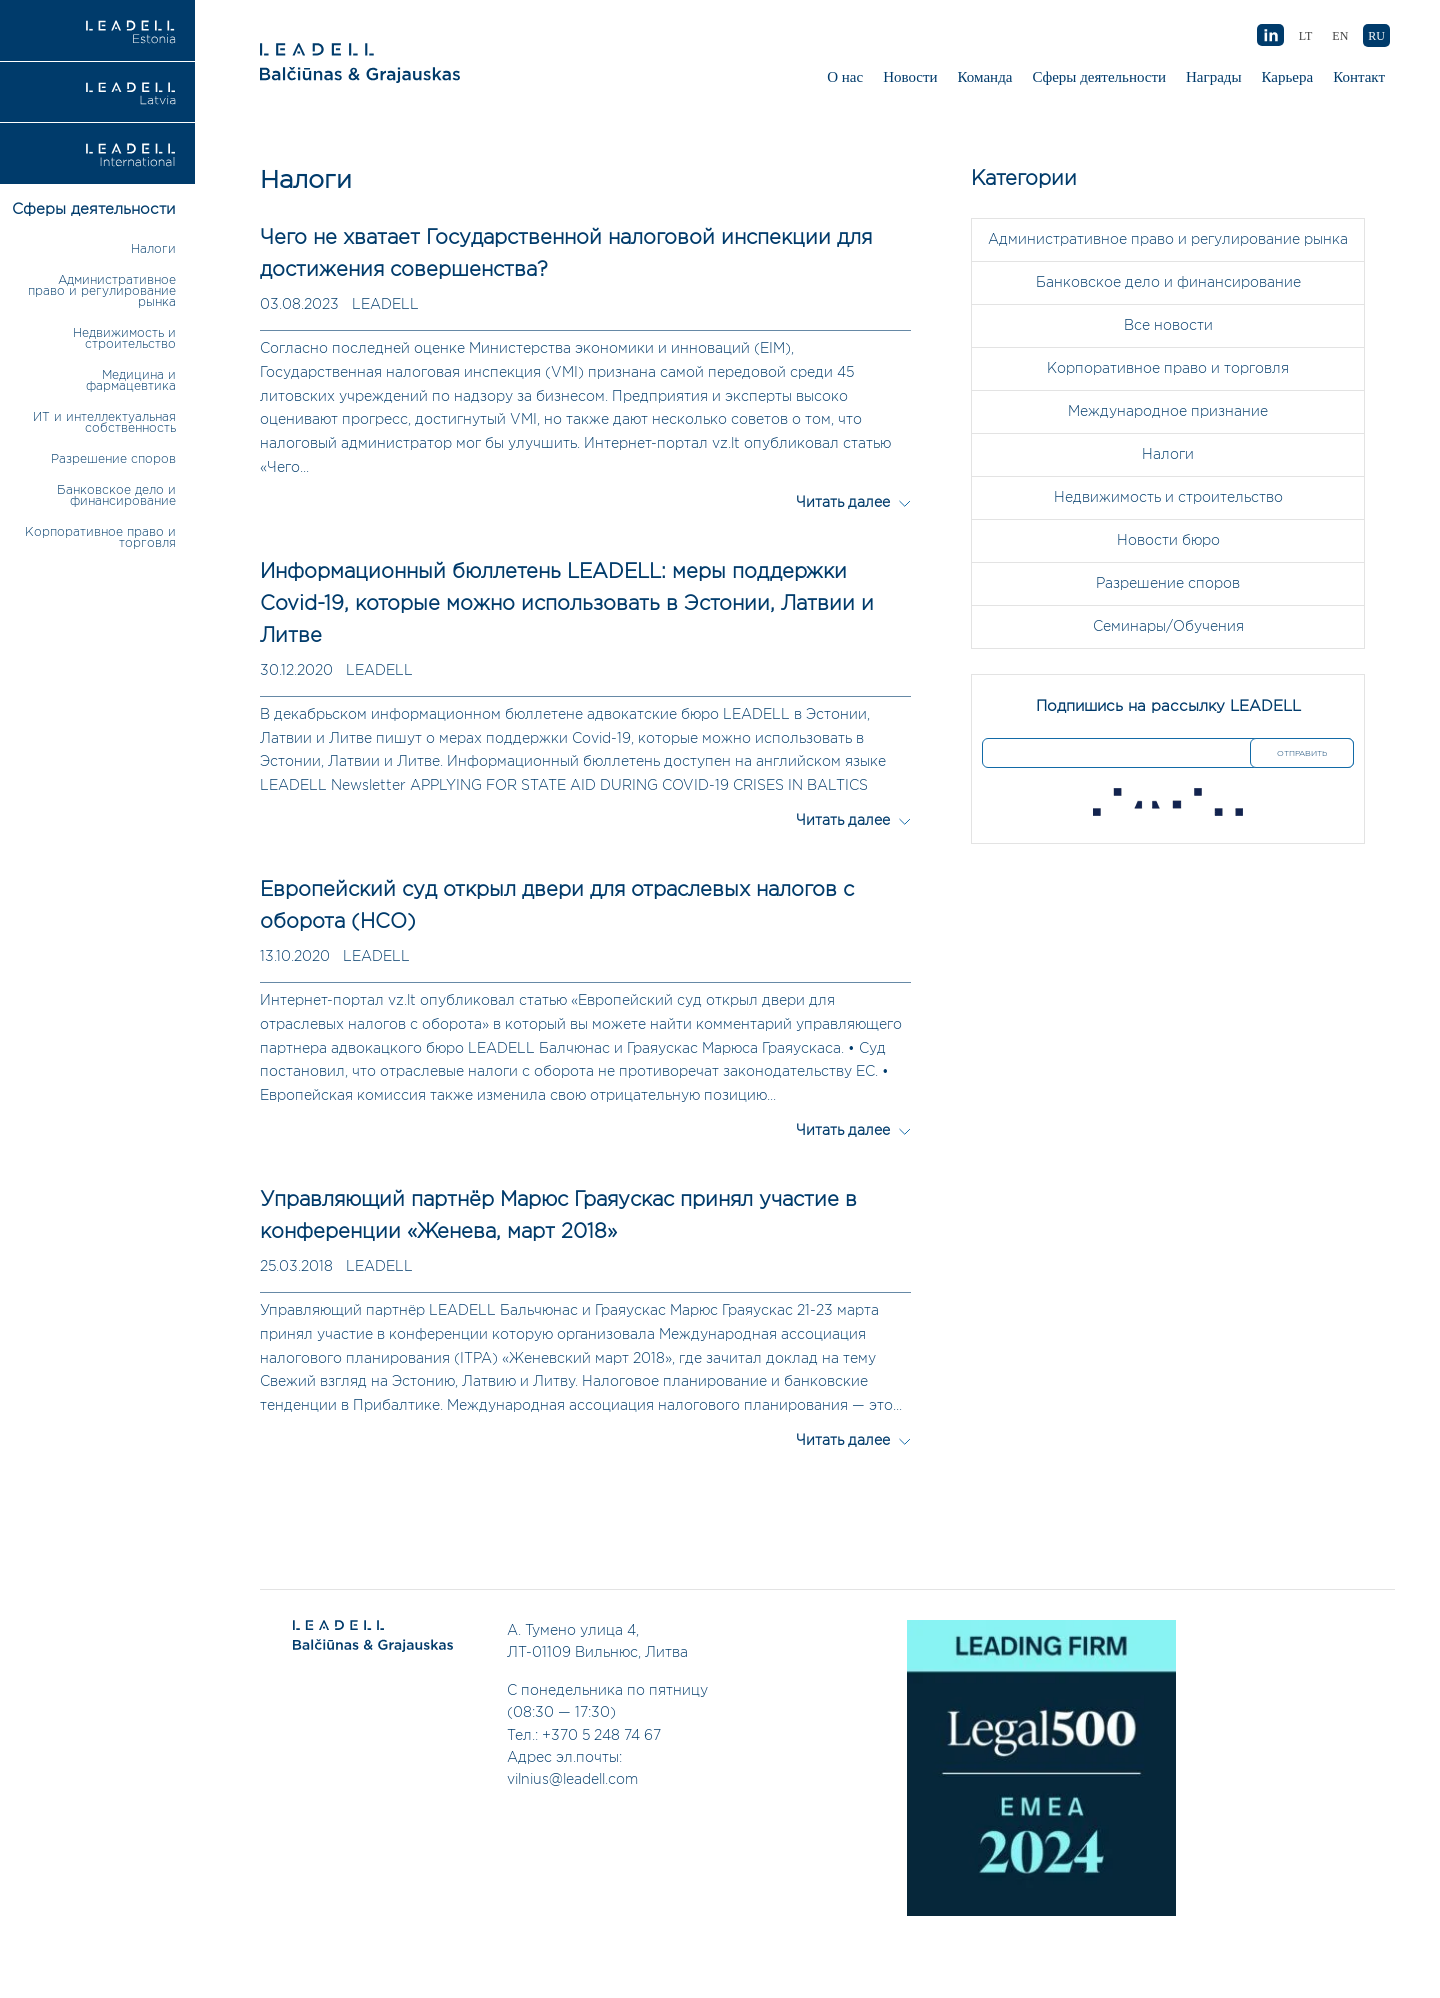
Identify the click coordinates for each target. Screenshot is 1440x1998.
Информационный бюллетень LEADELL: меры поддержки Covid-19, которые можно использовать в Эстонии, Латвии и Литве (567, 604)
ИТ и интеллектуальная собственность (104, 423)
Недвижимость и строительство (124, 339)
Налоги (153, 249)
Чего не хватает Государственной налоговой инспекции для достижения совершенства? (566, 254)
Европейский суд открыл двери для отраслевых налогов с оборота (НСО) (557, 906)
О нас (845, 77)
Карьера (1288, 77)
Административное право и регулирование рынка (102, 291)
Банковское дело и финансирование (116, 496)
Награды (1214, 77)
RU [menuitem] (1376, 36)
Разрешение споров (113, 459)
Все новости (1168, 326)
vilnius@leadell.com (572, 1780)
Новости (910, 77)
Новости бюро (1168, 541)
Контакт (1359, 77)
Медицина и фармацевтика (131, 381)
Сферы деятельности (1099, 77)
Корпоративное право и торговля (1168, 369)
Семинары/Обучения (1168, 627)
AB (1270, 36)
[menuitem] (1376, 35)
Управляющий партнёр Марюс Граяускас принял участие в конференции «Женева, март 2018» (558, 1216)
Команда (985, 77)
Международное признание (1168, 412)
